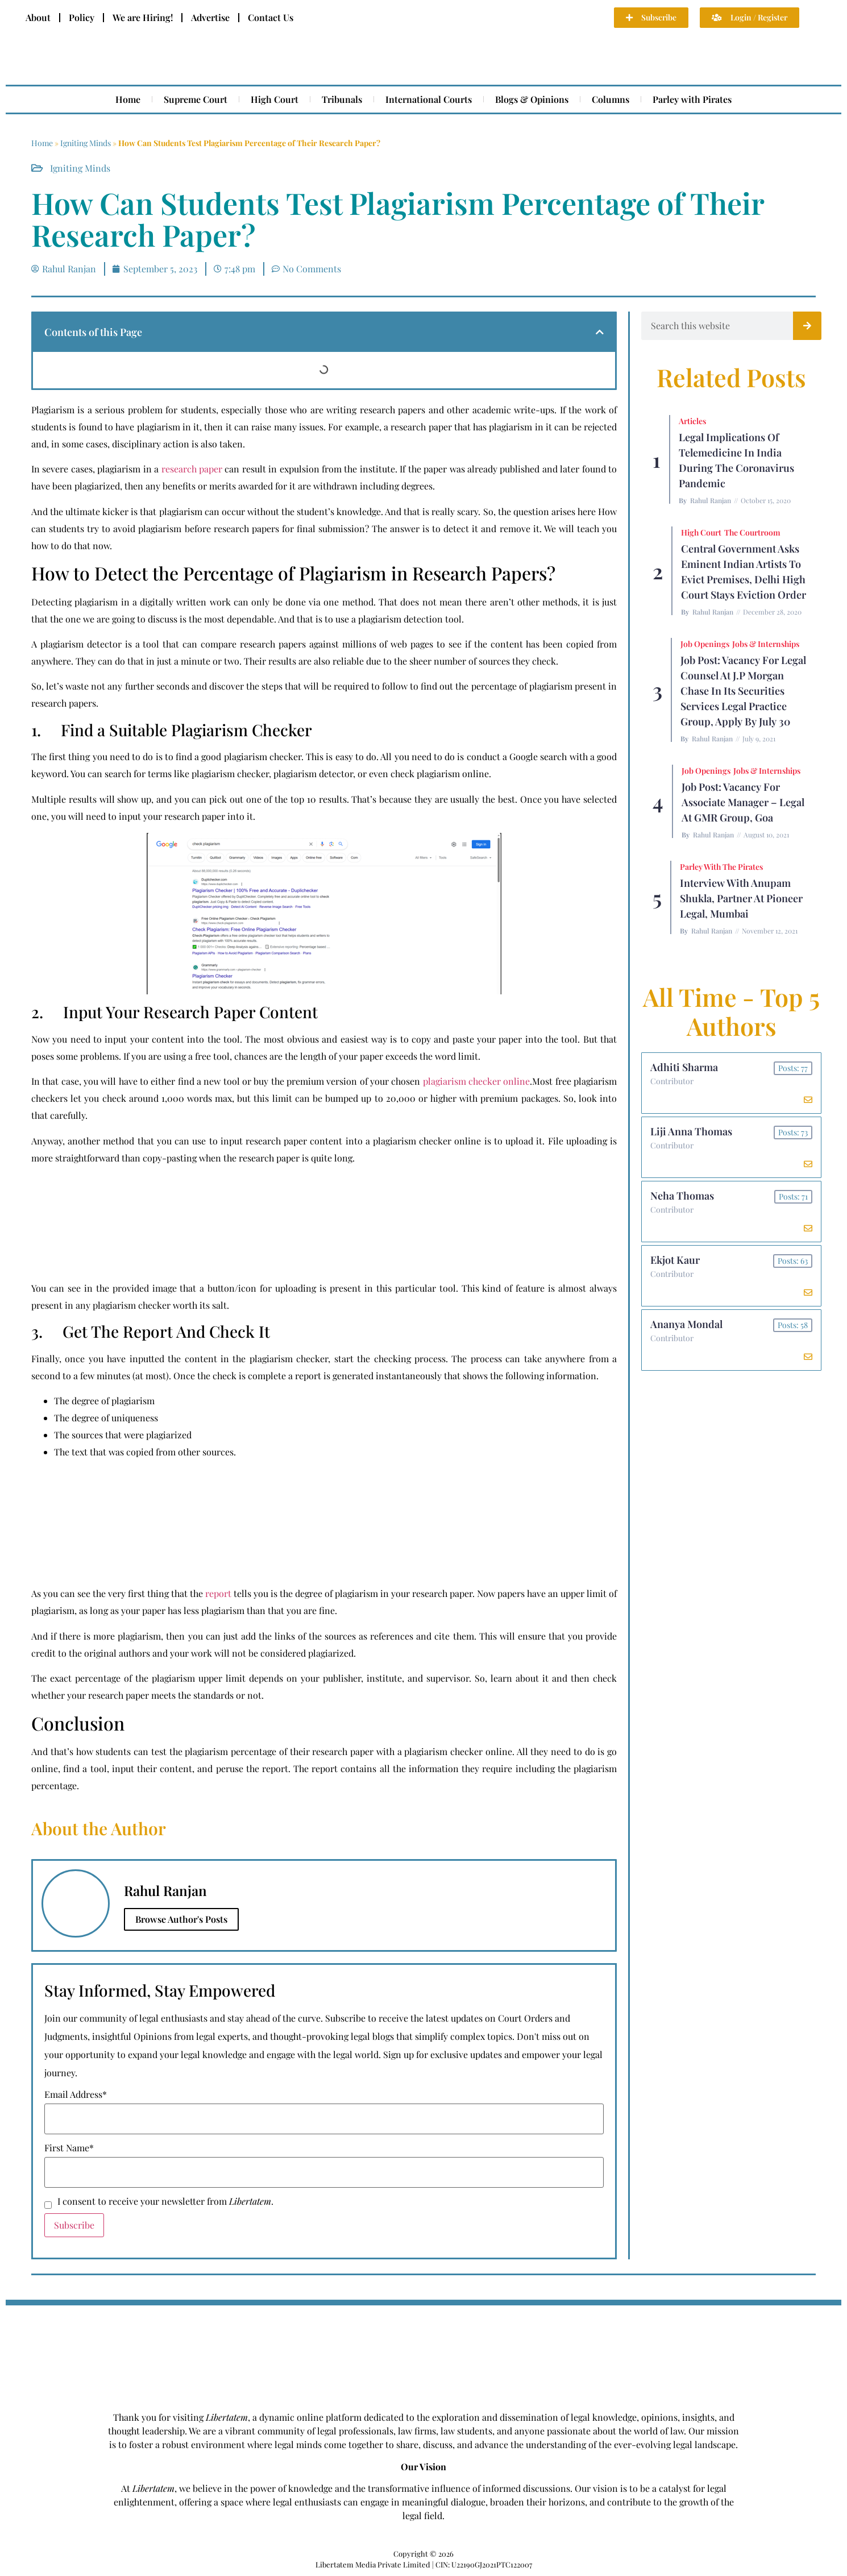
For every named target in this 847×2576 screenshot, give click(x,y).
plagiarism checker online (476, 1081)
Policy (81, 17)
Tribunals (342, 99)
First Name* (69, 2147)
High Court (274, 99)
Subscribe (74, 2225)
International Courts (428, 99)
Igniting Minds (85, 143)
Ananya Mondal (686, 1324)
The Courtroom (752, 532)
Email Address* (75, 2094)
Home (127, 99)
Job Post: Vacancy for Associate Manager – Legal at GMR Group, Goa (743, 802)
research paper (191, 469)
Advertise (210, 17)
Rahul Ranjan (710, 500)
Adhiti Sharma (684, 1067)
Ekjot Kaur (675, 1260)
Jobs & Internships (765, 643)
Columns (610, 99)
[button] (600, 332)
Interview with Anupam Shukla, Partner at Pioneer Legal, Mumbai (741, 898)
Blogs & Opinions (531, 99)
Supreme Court (195, 99)
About (38, 17)
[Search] (807, 326)
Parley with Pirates (692, 99)
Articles (692, 421)
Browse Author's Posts (181, 1919)
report (218, 1593)
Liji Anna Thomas (691, 1131)
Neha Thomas (682, 1195)
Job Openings (704, 643)
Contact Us (270, 17)
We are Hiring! (143, 17)
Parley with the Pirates (721, 866)
